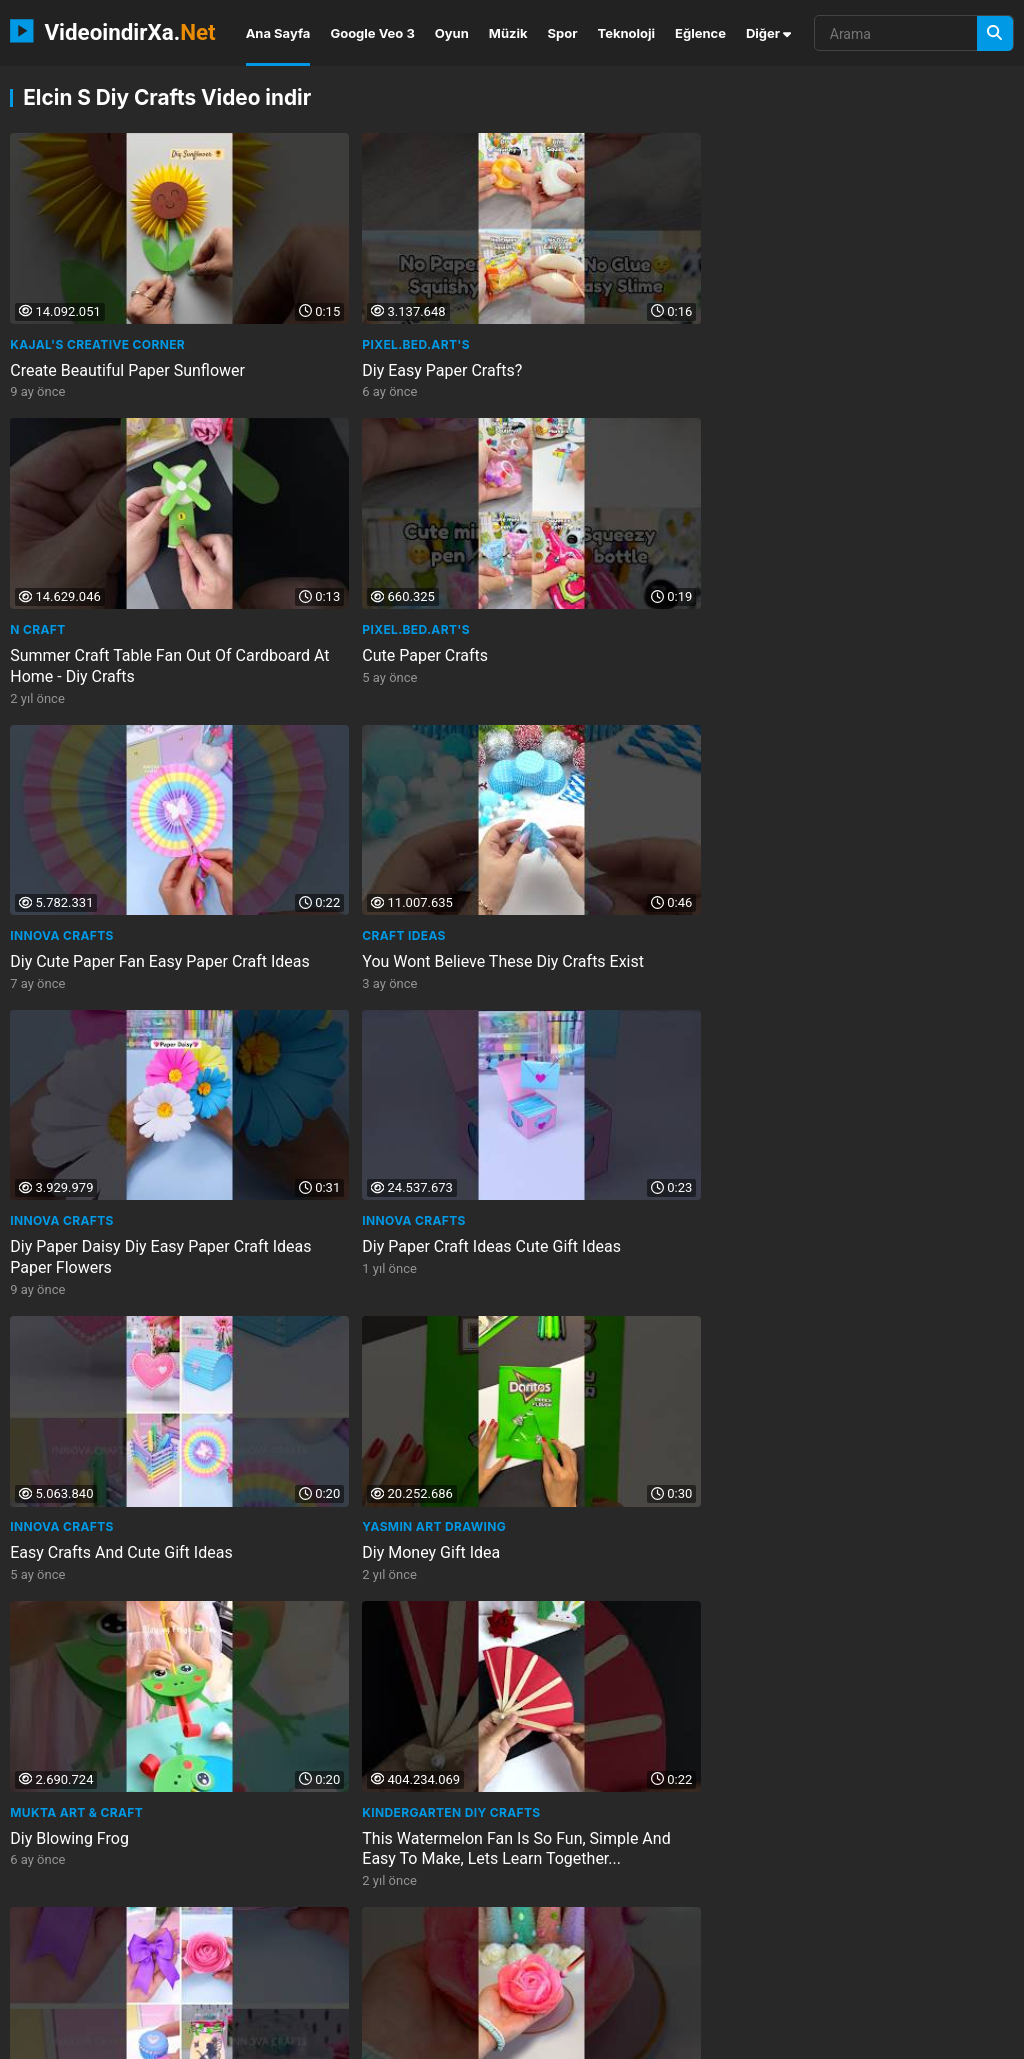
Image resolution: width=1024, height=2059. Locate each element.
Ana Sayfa (278, 33)
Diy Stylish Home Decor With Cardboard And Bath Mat (620, 1826)
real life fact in (422, 1948)
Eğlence (700, 33)
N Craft (546, 288)
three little (55, 1914)
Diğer (768, 33)
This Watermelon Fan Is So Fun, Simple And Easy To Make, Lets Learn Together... (885, 835)
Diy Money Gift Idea (334, 814)
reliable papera (514, 1914)
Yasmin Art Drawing (337, 788)
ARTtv (796, 1538)
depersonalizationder (358, 1982)
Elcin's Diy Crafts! (585, 1288)
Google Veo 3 (372, 33)
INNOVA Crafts (62, 538)
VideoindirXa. (112, 31)
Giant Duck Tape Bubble (94, 1314)
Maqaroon (48, 1288)
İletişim (698, 2037)
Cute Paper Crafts (837, 314)
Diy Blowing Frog (578, 814)
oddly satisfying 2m (77, 1982)
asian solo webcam (291, 1948)
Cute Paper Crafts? (585, 1064)
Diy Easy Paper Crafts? (345, 314)
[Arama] (995, 33)
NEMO (221, 2037)
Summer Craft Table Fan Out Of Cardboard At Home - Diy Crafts (630, 325)
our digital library (643, 1914)
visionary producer (909, 1948)
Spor (563, 33)
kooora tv (179, 1948)
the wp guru (865, 1914)
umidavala (262, 1914)
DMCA (979, 2037)
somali (804, 1948)
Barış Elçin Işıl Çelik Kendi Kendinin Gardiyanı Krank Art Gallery (875, 1585)
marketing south (70, 1948)
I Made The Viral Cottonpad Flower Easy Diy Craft (361, 1075)
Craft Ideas (307, 538)
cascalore (725, 1948)
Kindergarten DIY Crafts (863, 788)
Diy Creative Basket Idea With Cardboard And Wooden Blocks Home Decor (884, 1836)
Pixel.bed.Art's (319, 288)
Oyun (452, 33)
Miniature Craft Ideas (848, 1064)
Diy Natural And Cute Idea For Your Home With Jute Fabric (114, 1826)
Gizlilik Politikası (788, 2037)
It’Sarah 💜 (304, 1038)
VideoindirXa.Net (127, 2037)
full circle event (616, 1948)
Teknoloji (627, 33)
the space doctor (214, 1982)
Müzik (508, 33)
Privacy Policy (898, 2037)
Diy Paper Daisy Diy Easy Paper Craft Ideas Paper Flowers (629, 575)
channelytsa (764, 1914)
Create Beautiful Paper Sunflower (127, 314)
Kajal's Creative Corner (97, 288)
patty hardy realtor (380, 1914)
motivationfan (161, 1914)
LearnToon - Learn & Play (355, 1288)
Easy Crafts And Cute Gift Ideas (121, 814)
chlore (516, 1948)
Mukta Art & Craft (585, 788)
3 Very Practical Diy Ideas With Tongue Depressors (627, 1325)
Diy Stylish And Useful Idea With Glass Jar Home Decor (631, 1575)
